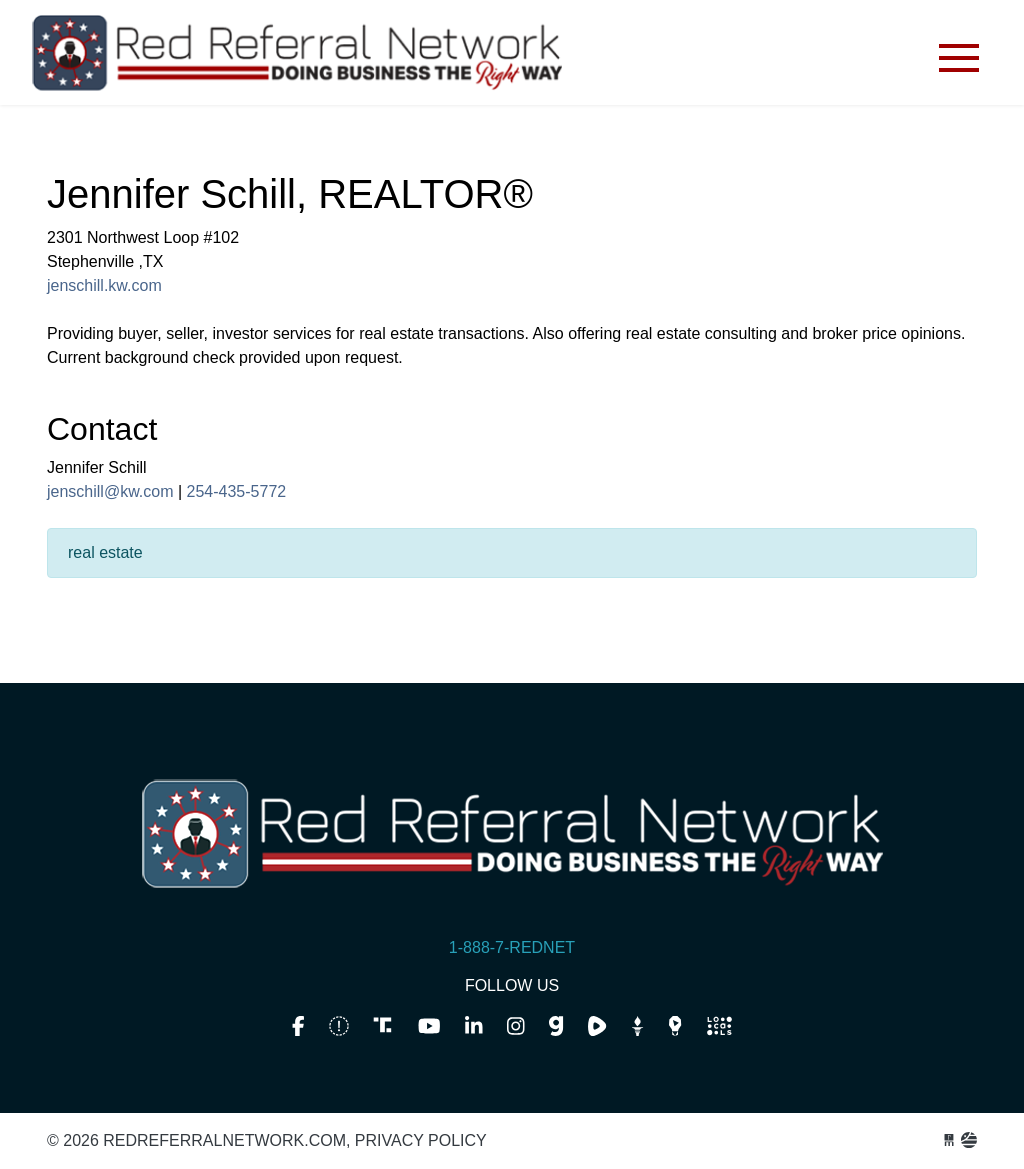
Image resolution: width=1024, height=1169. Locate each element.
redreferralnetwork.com (297, 57)
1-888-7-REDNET (512, 947)
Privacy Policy (421, 1140)
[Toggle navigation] (959, 58)
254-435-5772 (237, 491)
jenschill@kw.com (110, 491)
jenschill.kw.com (104, 285)
